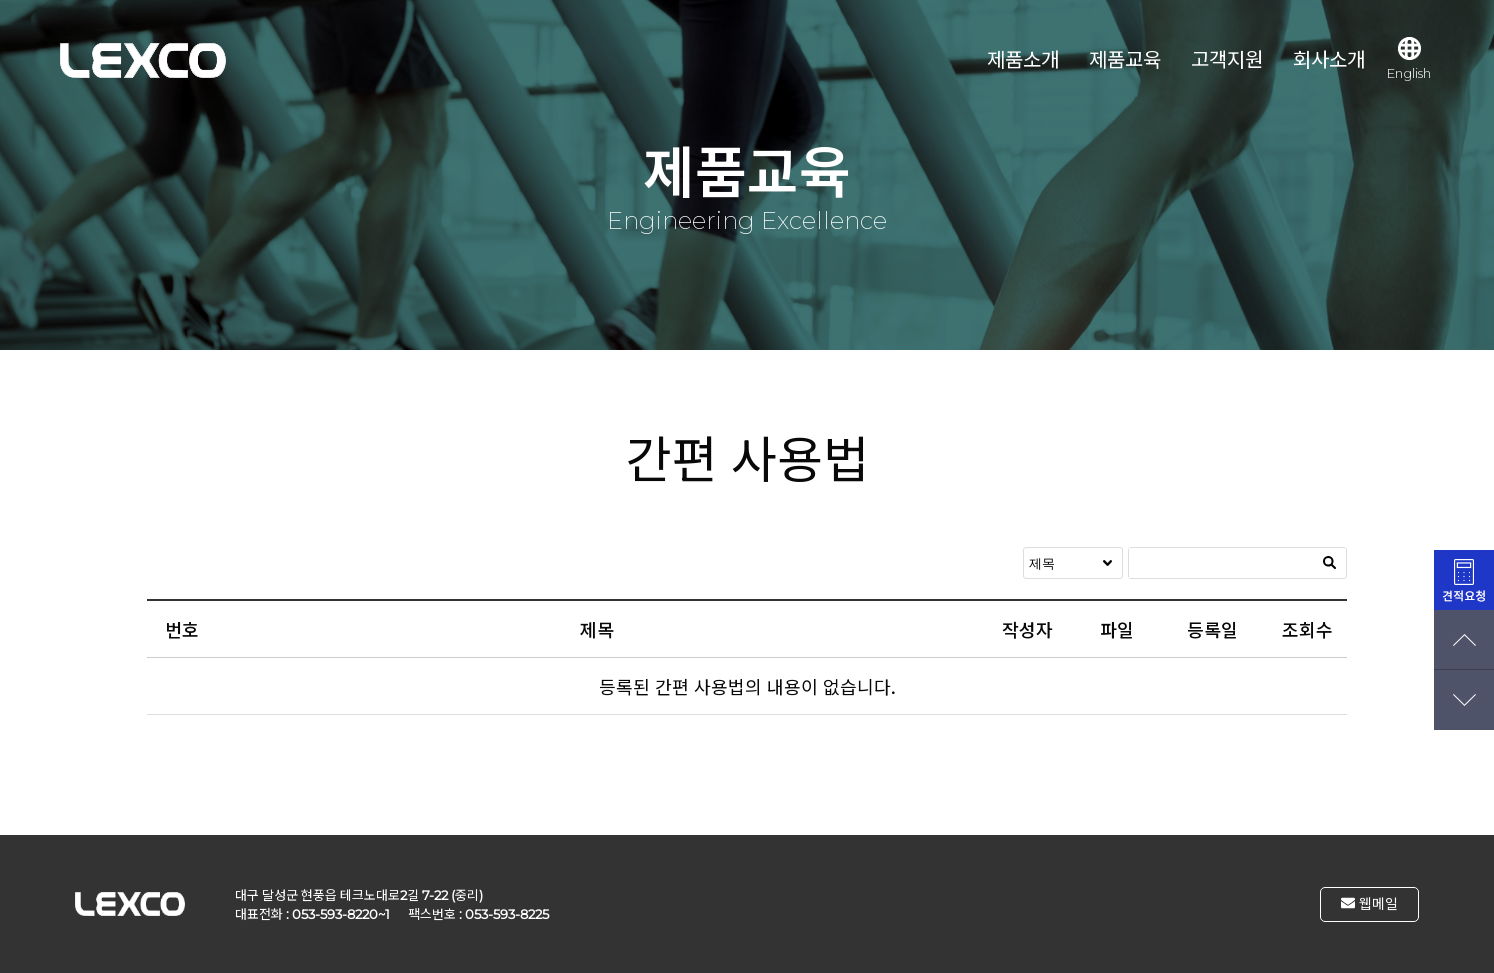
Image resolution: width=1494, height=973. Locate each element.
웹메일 (1369, 904)
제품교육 (1125, 60)
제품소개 (1023, 60)
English (1409, 59)
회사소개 (1329, 60)
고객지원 (1227, 60)
